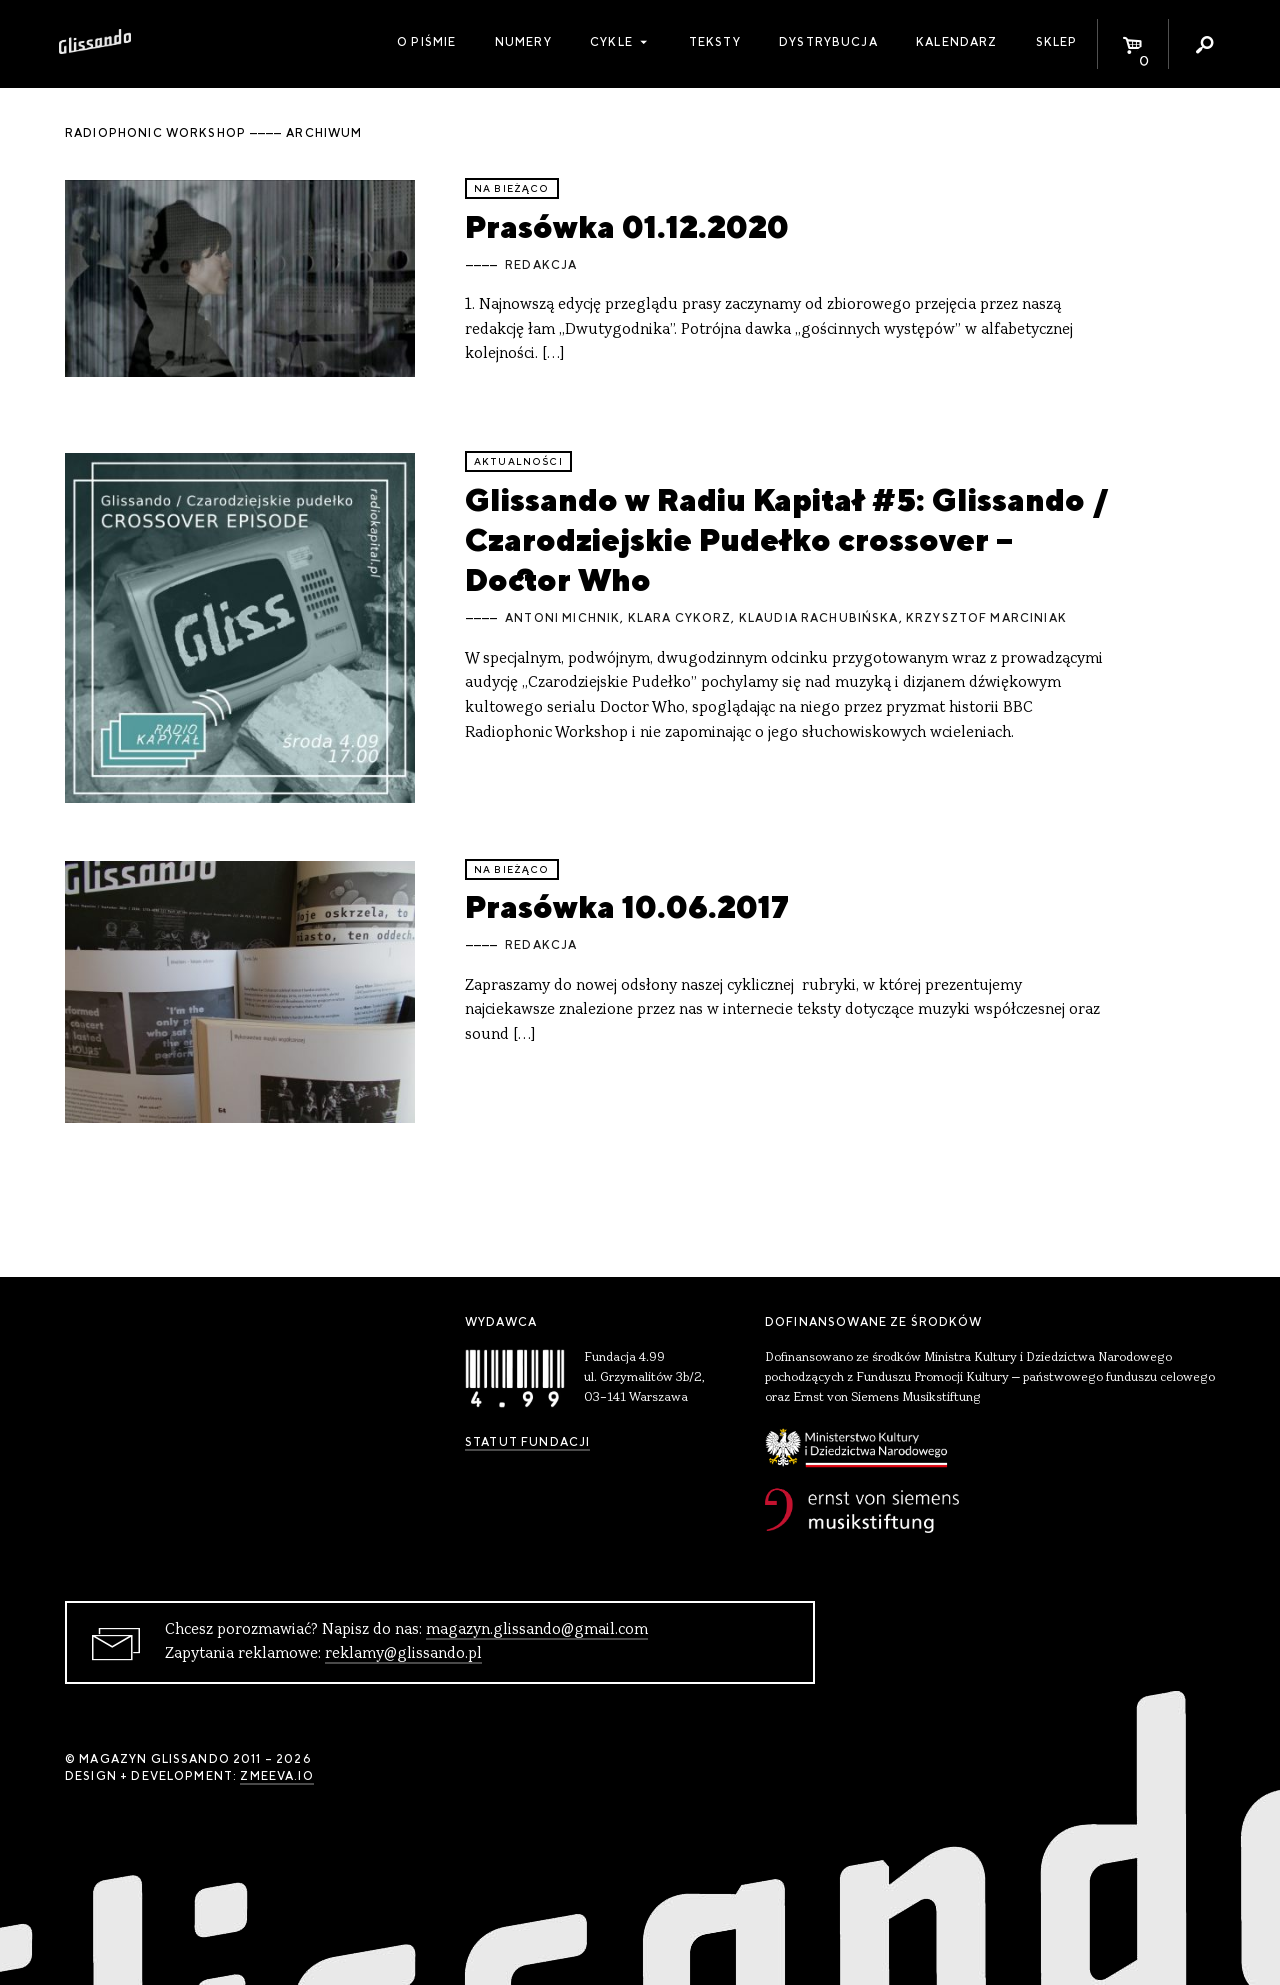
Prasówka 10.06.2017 (627, 906)
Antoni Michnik (562, 618)
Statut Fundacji (527, 1442)
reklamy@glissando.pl (403, 1654)
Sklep (1057, 42)
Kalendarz (956, 42)
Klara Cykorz (680, 618)
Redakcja (541, 265)
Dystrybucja (828, 42)
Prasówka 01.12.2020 (627, 226)
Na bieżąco (512, 188)
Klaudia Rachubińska (819, 618)
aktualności (518, 461)
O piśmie (426, 42)
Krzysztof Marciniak (986, 618)
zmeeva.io (276, 1776)
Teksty (715, 42)
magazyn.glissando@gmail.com (537, 1630)
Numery (523, 42)
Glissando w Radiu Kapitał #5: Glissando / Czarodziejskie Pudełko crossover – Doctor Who (787, 540)
